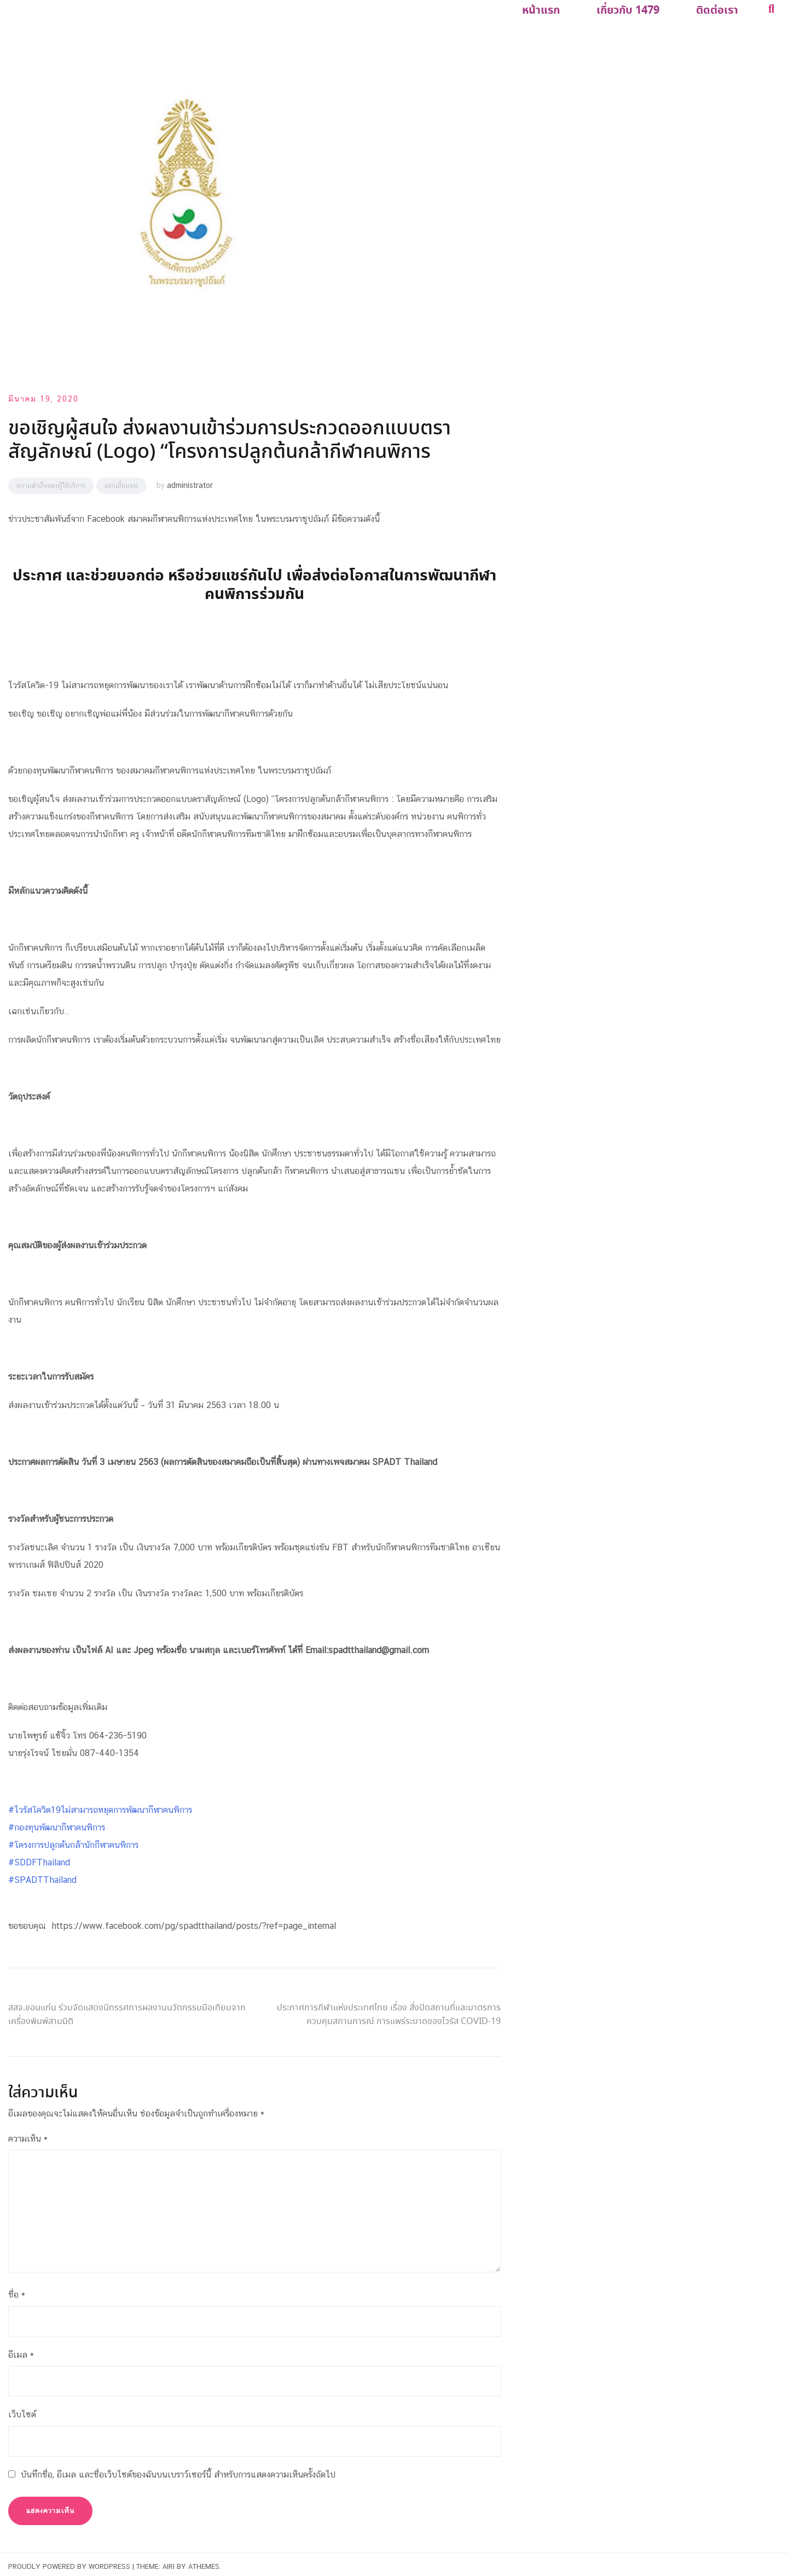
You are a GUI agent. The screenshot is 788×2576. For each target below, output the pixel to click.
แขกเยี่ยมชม (121, 481)
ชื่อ (16, 2290)
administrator (190, 480)
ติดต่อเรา (721, 9)
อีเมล (21, 2350)
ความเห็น (28, 2134)
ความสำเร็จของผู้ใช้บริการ (50, 481)
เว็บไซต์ (22, 2410)
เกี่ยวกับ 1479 (638, 9)
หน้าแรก (559, 9)
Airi (169, 2562)
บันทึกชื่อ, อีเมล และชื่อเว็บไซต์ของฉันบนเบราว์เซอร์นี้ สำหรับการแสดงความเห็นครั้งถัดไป (178, 2470)
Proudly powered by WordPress (69, 2562)
